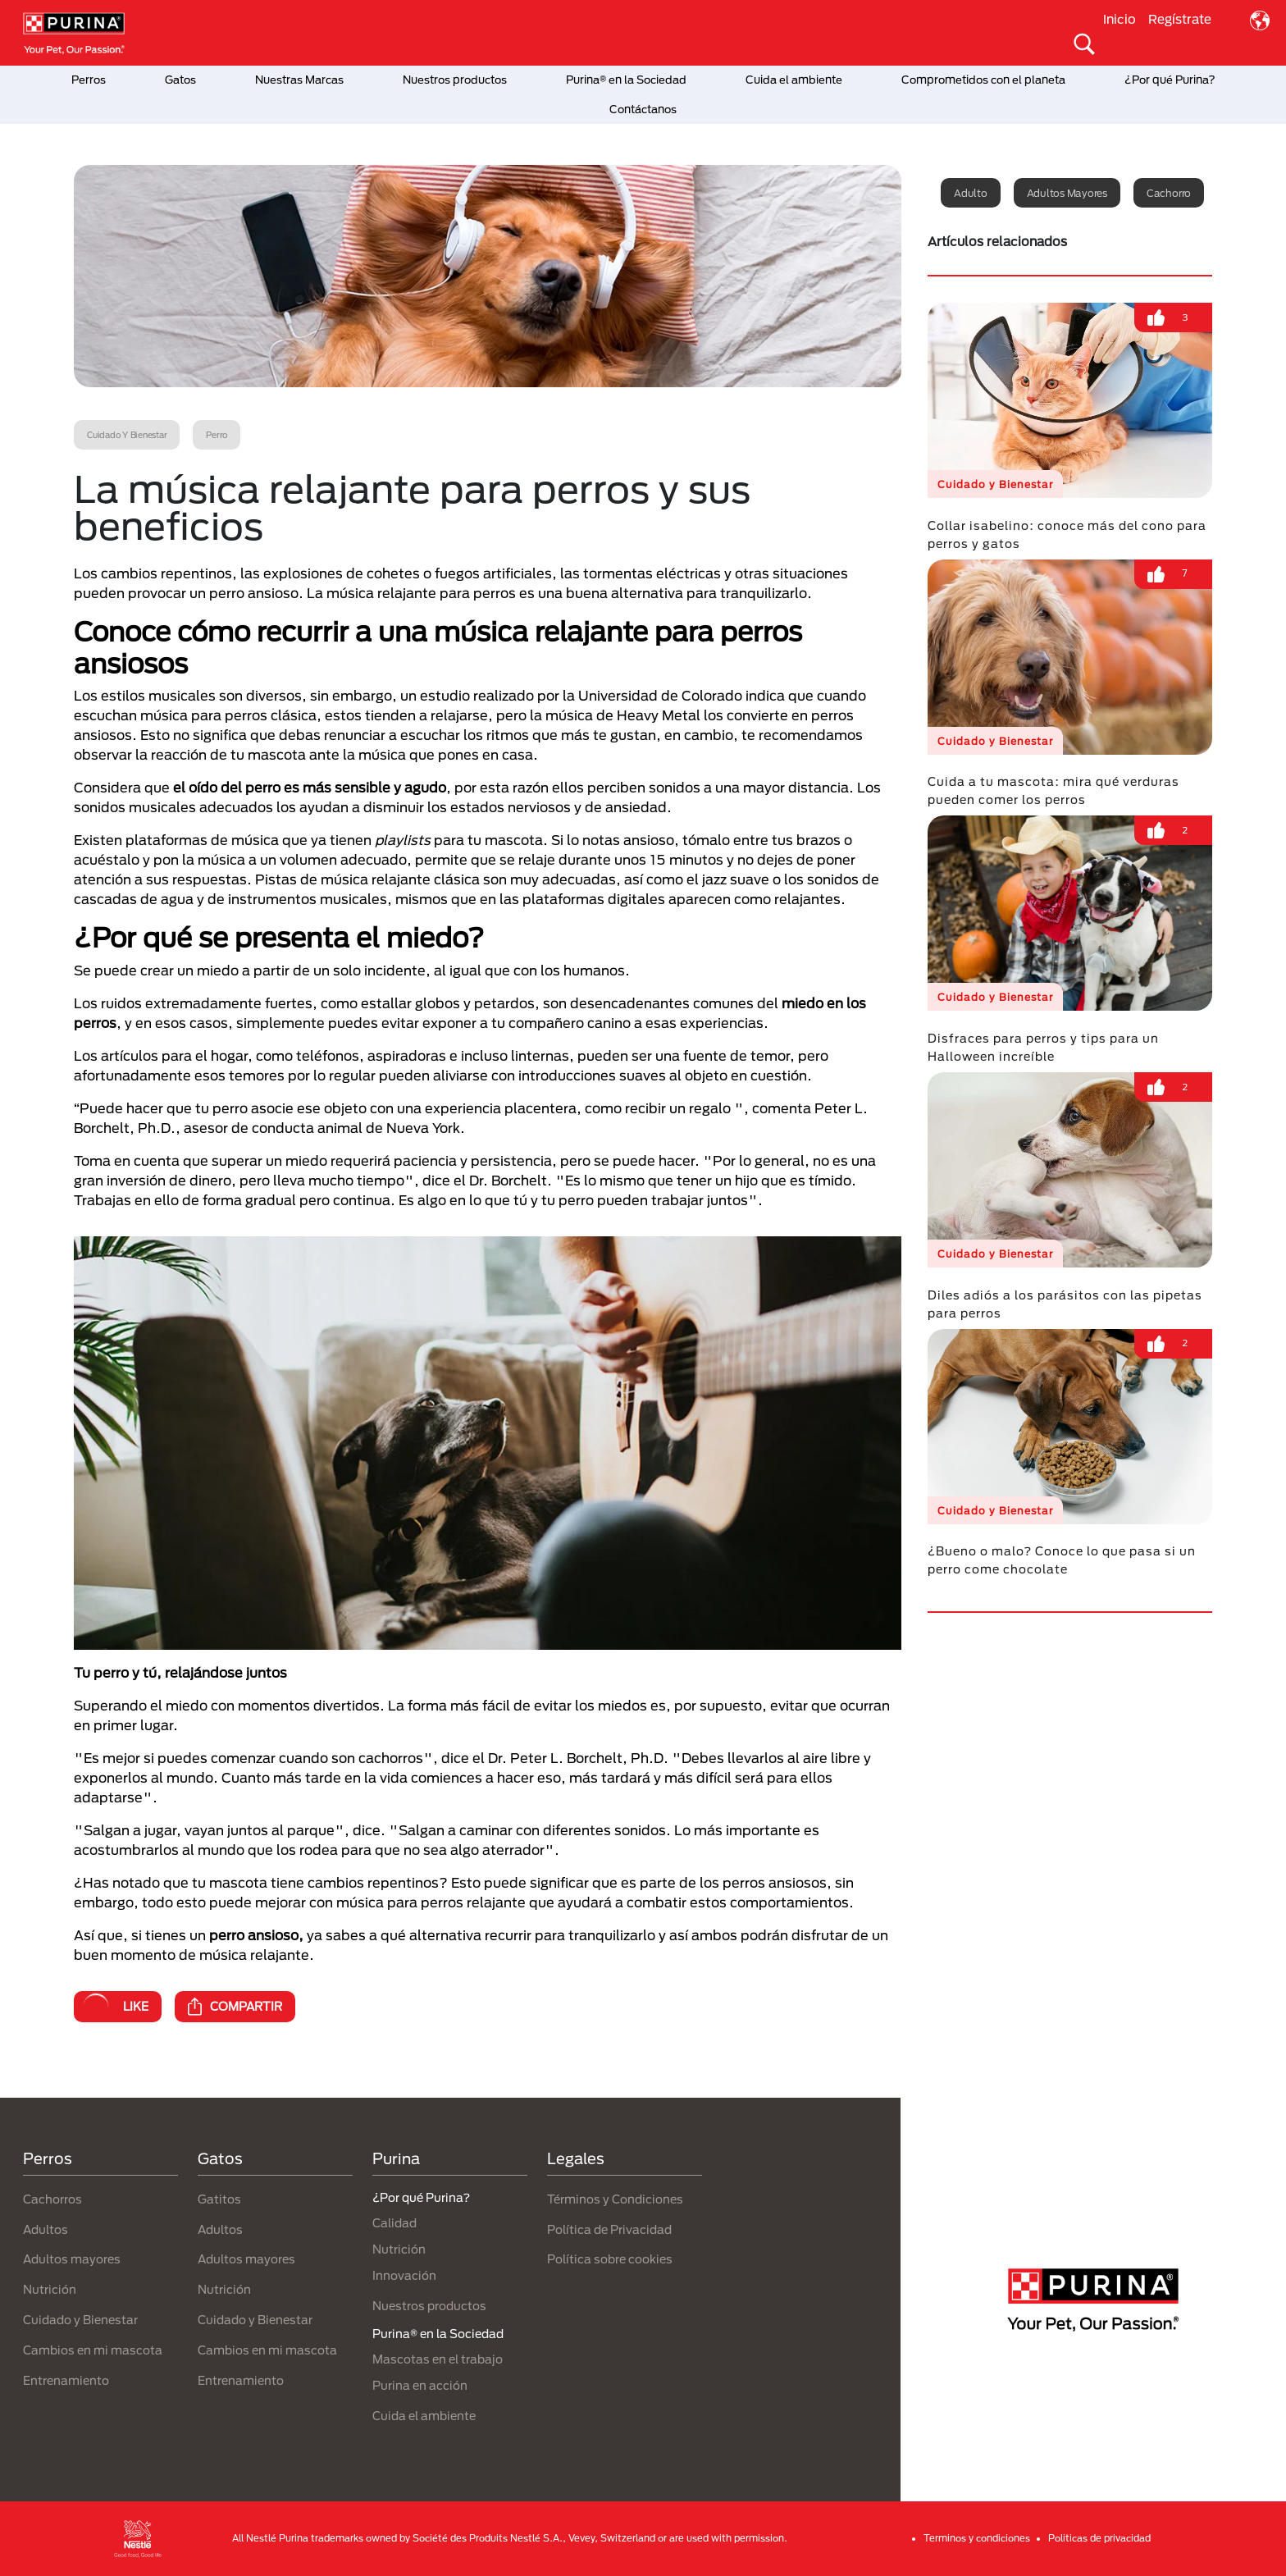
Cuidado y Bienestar (80, 2320)
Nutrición (49, 2289)
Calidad (394, 2223)
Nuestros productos (455, 79)
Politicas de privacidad (1099, 2538)
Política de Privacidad (609, 2229)
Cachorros (52, 2199)
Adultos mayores (1067, 193)
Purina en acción (419, 2385)
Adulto (970, 193)
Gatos (180, 79)
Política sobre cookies (610, 2259)
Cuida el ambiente (794, 79)
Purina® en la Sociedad (626, 79)
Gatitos (219, 2199)
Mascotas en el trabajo (437, 2359)
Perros (88, 79)
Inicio (1119, 18)
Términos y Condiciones (615, 2199)
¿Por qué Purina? (1169, 79)
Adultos (45, 2229)
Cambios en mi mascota (92, 2350)
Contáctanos (643, 109)
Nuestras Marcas (299, 79)
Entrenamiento (66, 2380)
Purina (396, 2158)
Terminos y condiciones (976, 2538)
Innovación (404, 2275)
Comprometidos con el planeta (983, 79)
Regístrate (1179, 18)
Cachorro (1169, 193)
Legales (575, 2158)
